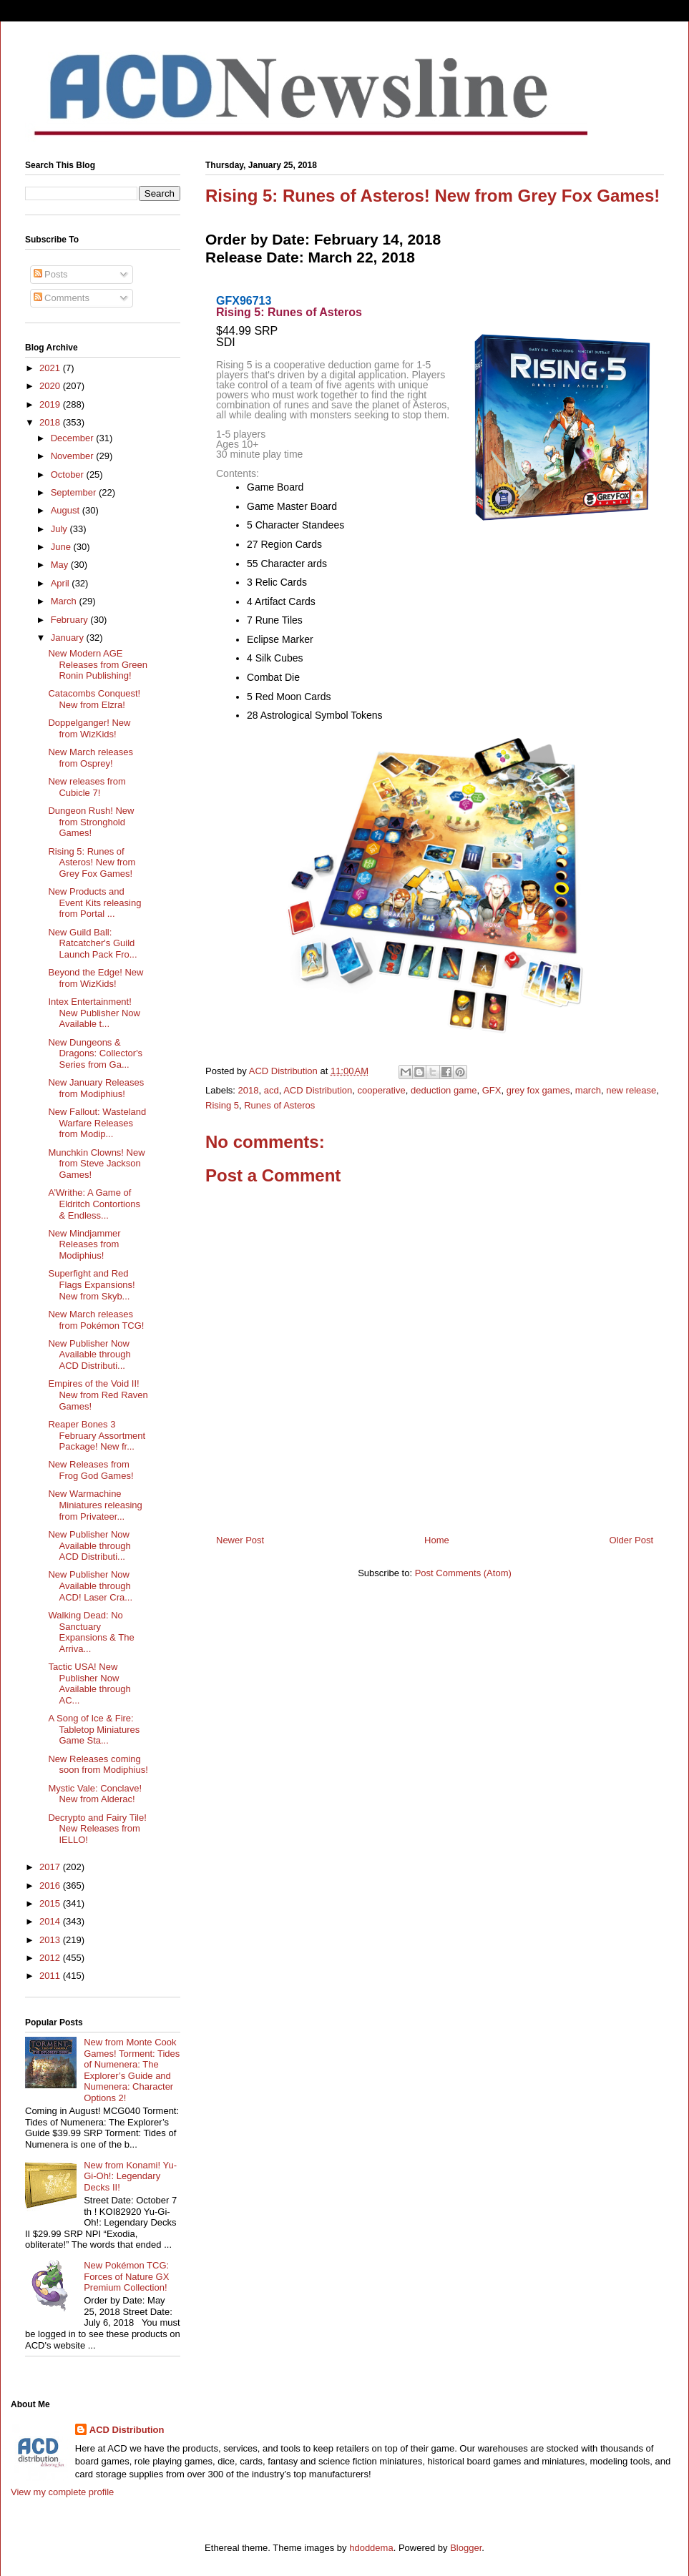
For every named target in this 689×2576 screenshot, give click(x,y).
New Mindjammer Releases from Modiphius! (84, 1244)
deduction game (444, 1090)
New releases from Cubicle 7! (86, 787)
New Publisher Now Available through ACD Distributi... (89, 1354)
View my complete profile (62, 2492)
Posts (51, 274)
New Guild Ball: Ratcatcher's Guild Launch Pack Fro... (92, 943)
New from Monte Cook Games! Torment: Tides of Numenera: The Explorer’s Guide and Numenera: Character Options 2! (132, 2070)
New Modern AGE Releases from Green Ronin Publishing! (97, 664)
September (75, 492)
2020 (51, 385)
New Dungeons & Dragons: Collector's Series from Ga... (95, 1053)
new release (631, 1090)
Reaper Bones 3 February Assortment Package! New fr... (96, 1435)
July (60, 528)
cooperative (382, 1090)
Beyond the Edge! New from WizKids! (95, 978)
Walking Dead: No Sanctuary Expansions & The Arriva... (91, 1632)
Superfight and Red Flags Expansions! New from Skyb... (91, 1284)
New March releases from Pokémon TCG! (96, 1320)
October (69, 474)
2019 (51, 404)
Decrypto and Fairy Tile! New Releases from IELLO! (97, 1828)
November (74, 456)
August (66, 510)
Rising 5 (222, 1105)
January (69, 637)
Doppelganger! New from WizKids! (89, 728)
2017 (51, 1867)
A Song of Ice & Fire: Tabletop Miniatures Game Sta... (94, 1729)
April (61, 583)
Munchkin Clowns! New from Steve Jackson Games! (96, 1163)
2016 (51, 1885)
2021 (51, 368)
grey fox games (538, 1090)
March (65, 601)
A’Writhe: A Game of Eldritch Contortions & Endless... (94, 1203)
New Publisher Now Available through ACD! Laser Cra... (90, 1585)
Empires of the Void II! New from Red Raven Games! (97, 1394)
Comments (61, 297)
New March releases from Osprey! (90, 758)
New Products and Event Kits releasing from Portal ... (94, 902)
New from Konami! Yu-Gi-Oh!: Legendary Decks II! (130, 2176)
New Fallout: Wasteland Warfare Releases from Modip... (97, 1122)
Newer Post (240, 1540)
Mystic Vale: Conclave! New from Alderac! (95, 1794)
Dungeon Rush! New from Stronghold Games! (91, 821)
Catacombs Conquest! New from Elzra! (94, 699)
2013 (51, 1940)
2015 (51, 1903)
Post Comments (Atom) (463, 1573)
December (74, 438)
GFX (492, 1090)
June (62, 546)
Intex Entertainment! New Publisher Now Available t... (94, 1012)
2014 (51, 1921)
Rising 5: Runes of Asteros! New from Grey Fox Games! (91, 862)
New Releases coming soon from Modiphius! (97, 1765)
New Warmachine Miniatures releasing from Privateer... (95, 1504)
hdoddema (371, 2547)
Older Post (631, 1540)
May (61, 564)
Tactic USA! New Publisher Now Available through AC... (89, 1683)
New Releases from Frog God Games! (90, 1470)
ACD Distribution (317, 1090)
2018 (248, 1090)
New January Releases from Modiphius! (96, 1088)
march (588, 1090)
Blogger (466, 2547)
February (71, 619)
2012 (51, 1957)
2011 (51, 1975)
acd (271, 1090)
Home (436, 1540)
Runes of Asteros (279, 1105)
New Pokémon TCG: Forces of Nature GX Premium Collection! (126, 2276)
